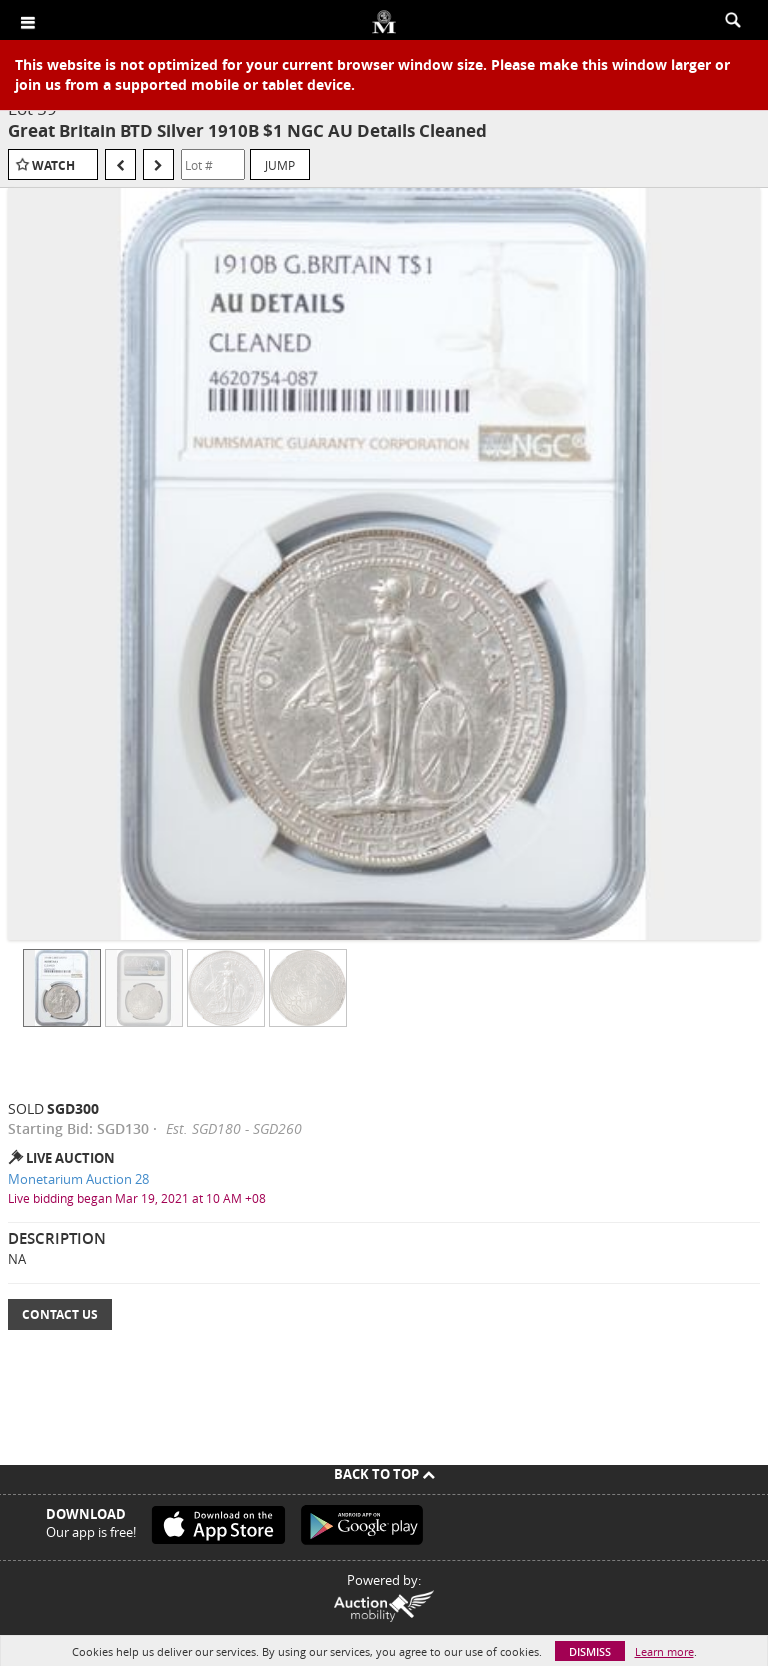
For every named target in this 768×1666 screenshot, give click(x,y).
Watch (53, 165)
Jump (280, 165)
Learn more (664, 1651)
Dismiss (590, 1651)
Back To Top (384, 1474)
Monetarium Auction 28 (78, 1179)
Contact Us (60, 1314)
